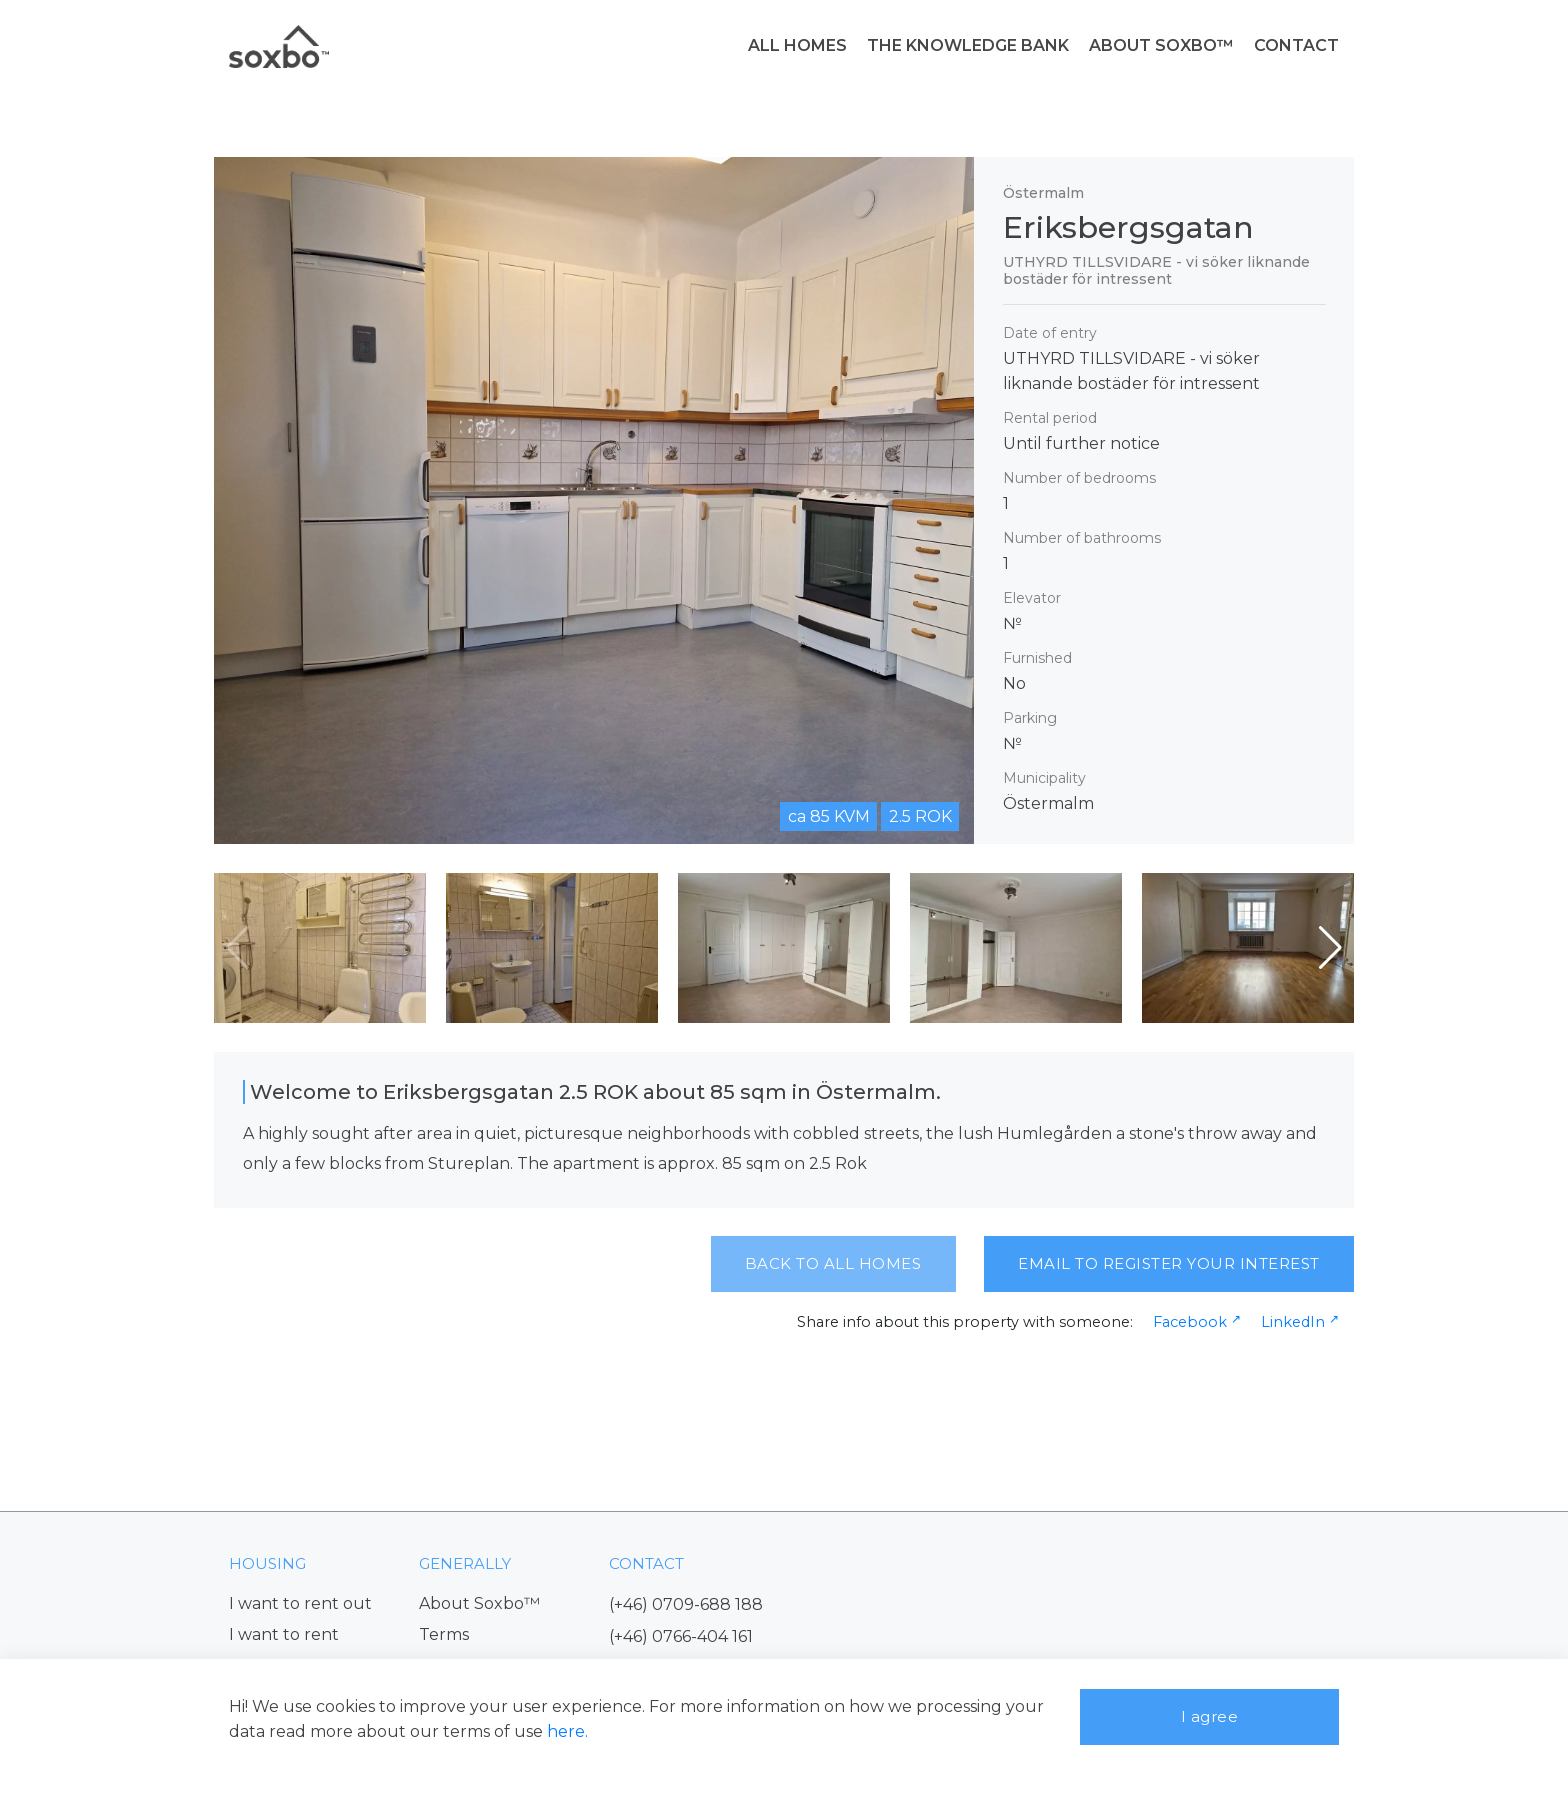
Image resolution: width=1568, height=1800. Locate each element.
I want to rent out (300, 1603)
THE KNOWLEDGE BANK (968, 45)
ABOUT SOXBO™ (1161, 45)
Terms (444, 1634)
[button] (1330, 948)
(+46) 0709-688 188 (686, 1604)
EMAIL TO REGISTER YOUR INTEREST (1169, 1263)
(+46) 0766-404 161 (681, 1636)
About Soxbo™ (479, 1603)
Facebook (1190, 1322)
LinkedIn (1293, 1322)
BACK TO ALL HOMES (833, 1263)
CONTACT (1296, 45)
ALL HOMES (797, 45)
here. (567, 1731)
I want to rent (284, 1634)
